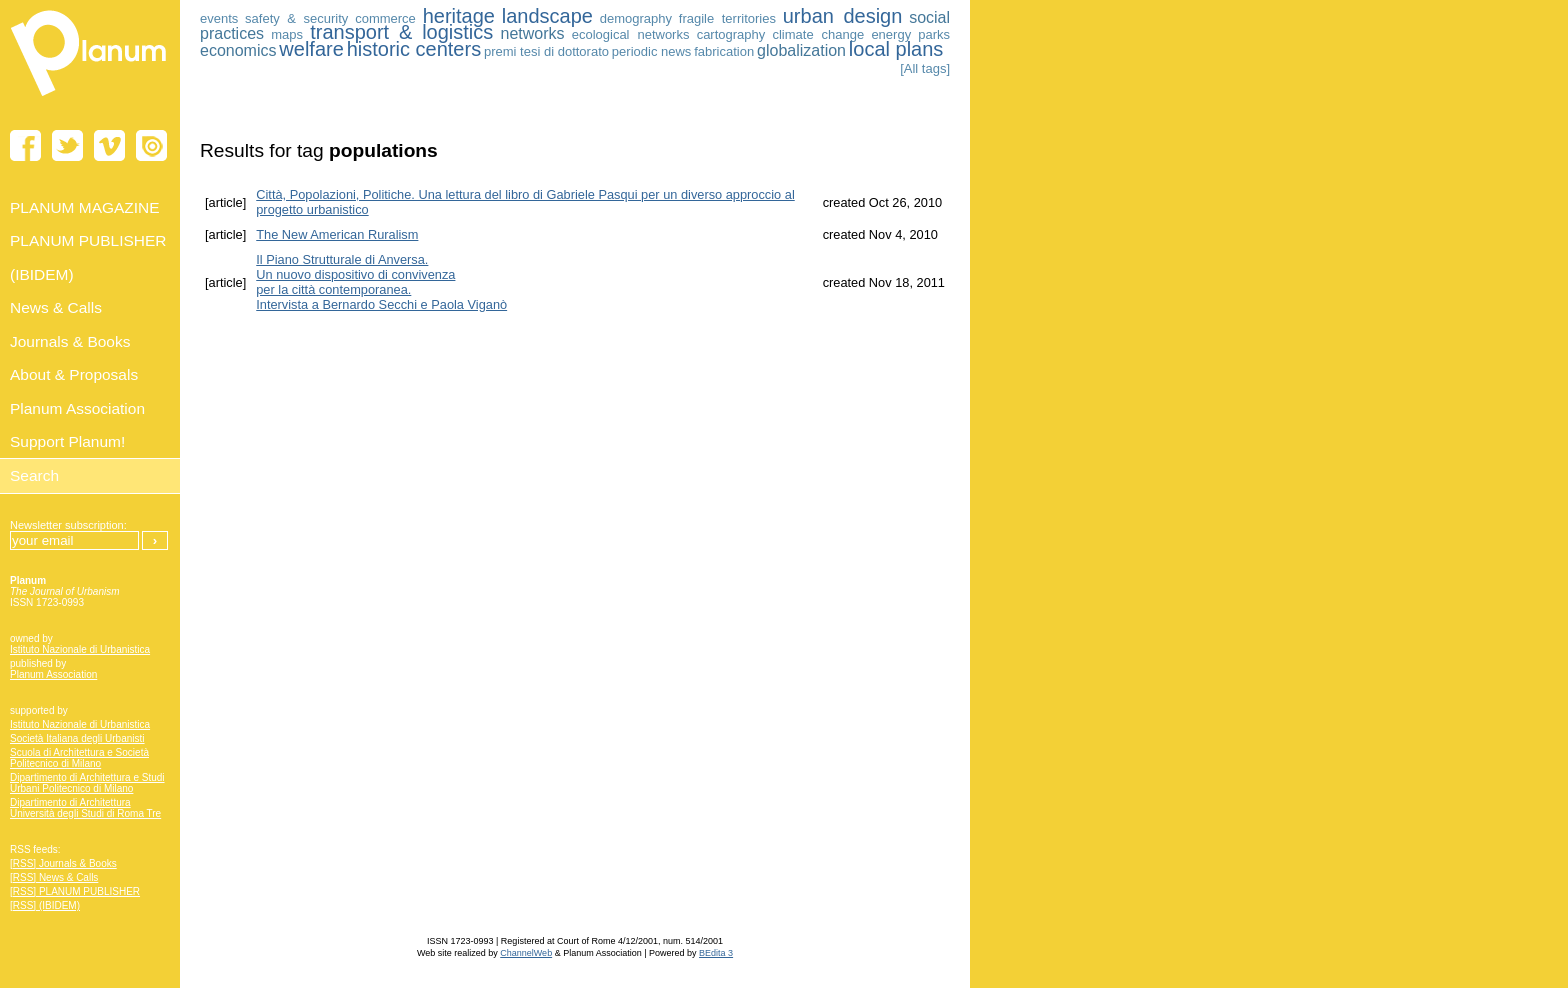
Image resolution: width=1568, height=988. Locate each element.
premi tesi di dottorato (546, 51)
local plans (896, 49)
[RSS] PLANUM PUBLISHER (75, 891)
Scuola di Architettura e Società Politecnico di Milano (79, 758)
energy (891, 34)
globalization (801, 50)
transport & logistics (401, 32)
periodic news (652, 51)
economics (238, 50)
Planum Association (53, 674)
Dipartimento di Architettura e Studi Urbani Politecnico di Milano (87, 783)
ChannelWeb (526, 953)
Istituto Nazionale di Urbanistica (80, 649)
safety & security (296, 18)
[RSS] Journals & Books (63, 863)
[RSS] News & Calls (54, 877)
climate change (818, 34)
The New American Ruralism (337, 234)
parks (934, 34)
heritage (459, 16)
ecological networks (631, 34)
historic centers (414, 49)
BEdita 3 (716, 953)
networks (532, 33)
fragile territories (727, 18)
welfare (311, 49)
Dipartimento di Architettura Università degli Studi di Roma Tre (85, 808)
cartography (731, 34)
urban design (843, 16)
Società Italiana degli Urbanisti (77, 738)
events (219, 18)
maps (287, 34)
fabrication (724, 51)
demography (636, 18)
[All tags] (925, 68)
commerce (385, 18)
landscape (547, 16)
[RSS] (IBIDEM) (45, 905)
